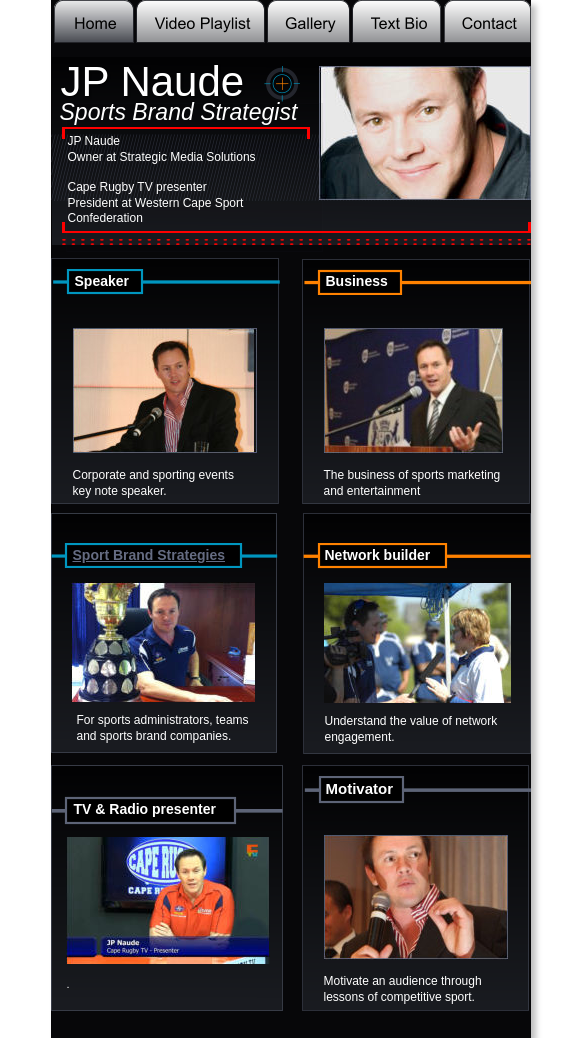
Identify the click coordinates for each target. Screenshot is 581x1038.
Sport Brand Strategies (149, 555)
